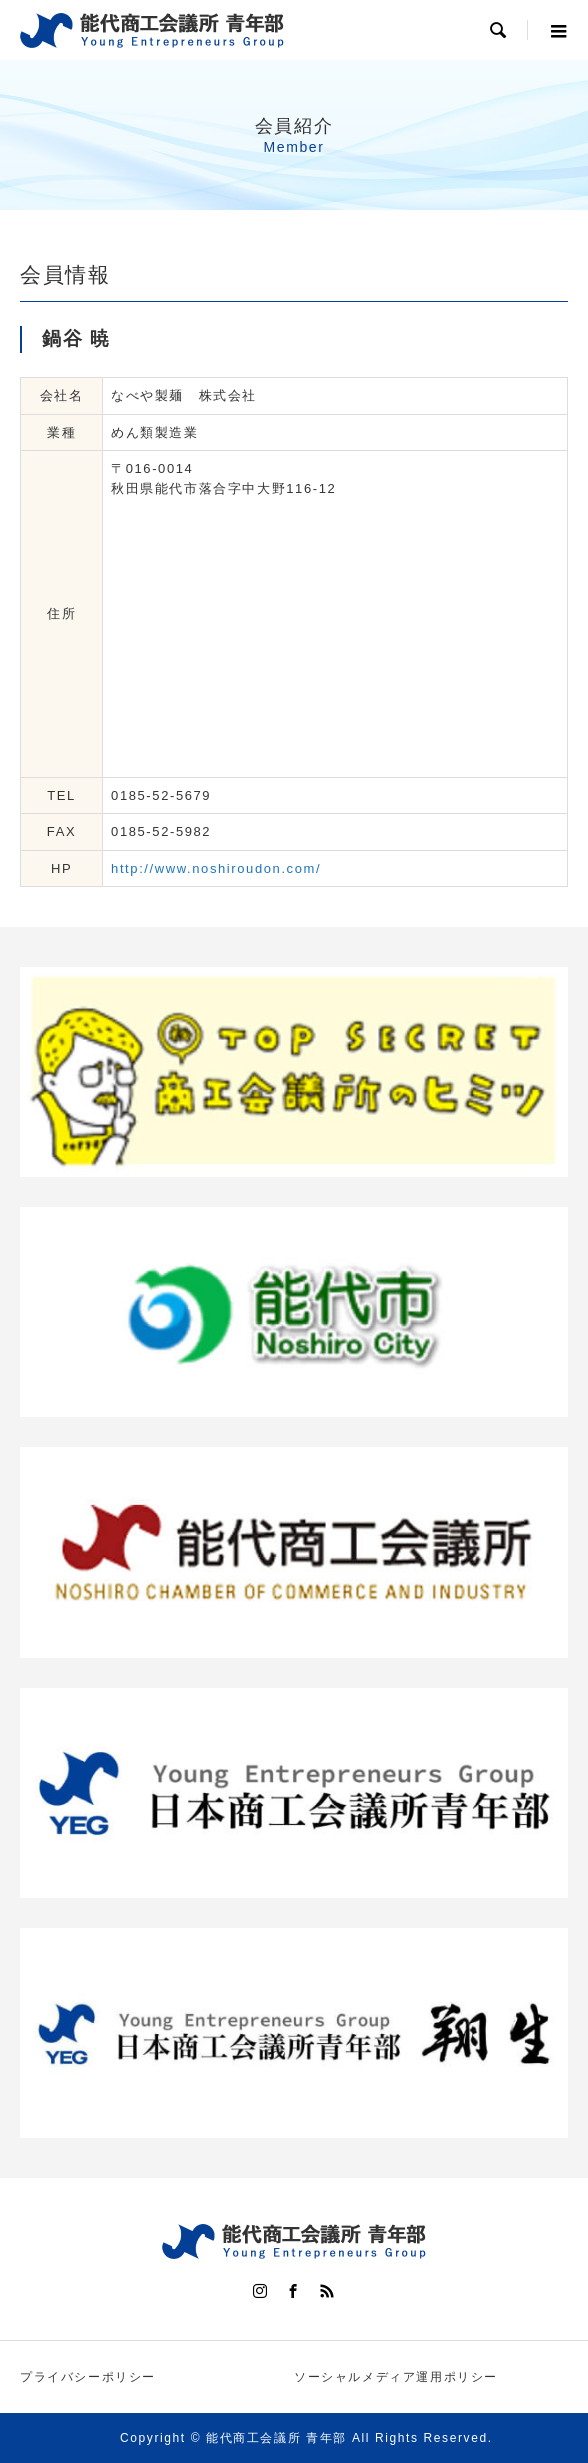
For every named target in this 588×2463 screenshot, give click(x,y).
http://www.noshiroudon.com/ (216, 868)
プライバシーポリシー (88, 2377)
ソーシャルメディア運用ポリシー (396, 2377)
